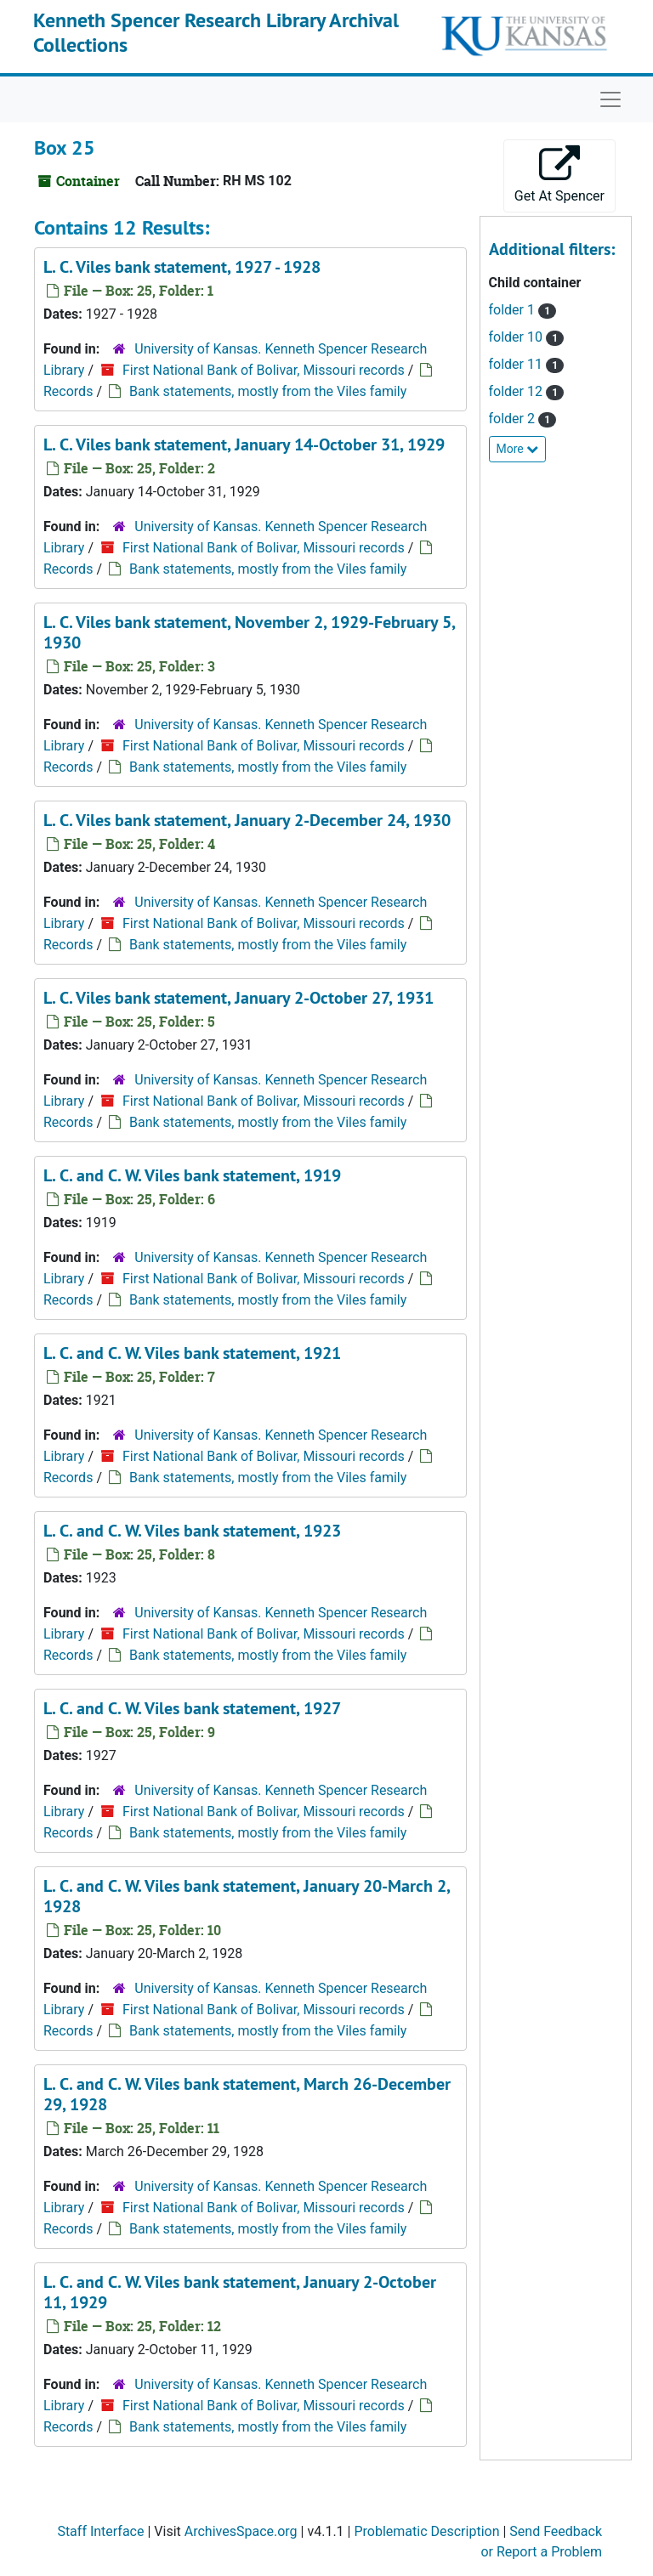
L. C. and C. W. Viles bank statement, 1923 (192, 1531)
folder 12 (517, 391)
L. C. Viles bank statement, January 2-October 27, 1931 (238, 998)
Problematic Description (426, 2531)
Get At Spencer (559, 174)
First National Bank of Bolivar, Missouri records (263, 370)
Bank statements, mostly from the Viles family (267, 391)
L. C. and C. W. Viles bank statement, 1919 (192, 1175)
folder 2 (513, 418)
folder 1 (513, 310)
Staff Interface (100, 2531)
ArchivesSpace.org (241, 2531)
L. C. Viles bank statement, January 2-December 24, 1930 (247, 820)
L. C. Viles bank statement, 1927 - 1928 (182, 267)
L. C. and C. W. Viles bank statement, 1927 (192, 1708)
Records (68, 391)
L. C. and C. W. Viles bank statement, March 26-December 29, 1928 (247, 2094)
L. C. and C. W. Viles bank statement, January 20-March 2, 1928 (246, 1896)
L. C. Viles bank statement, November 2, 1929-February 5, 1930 (249, 632)
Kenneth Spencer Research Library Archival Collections (216, 32)
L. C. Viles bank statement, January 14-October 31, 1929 (244, 444)
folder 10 (517, 337)
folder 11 (517, 364)
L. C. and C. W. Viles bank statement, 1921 (192, 1353)
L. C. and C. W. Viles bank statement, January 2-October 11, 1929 (239, 2292)
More (518, 449)
